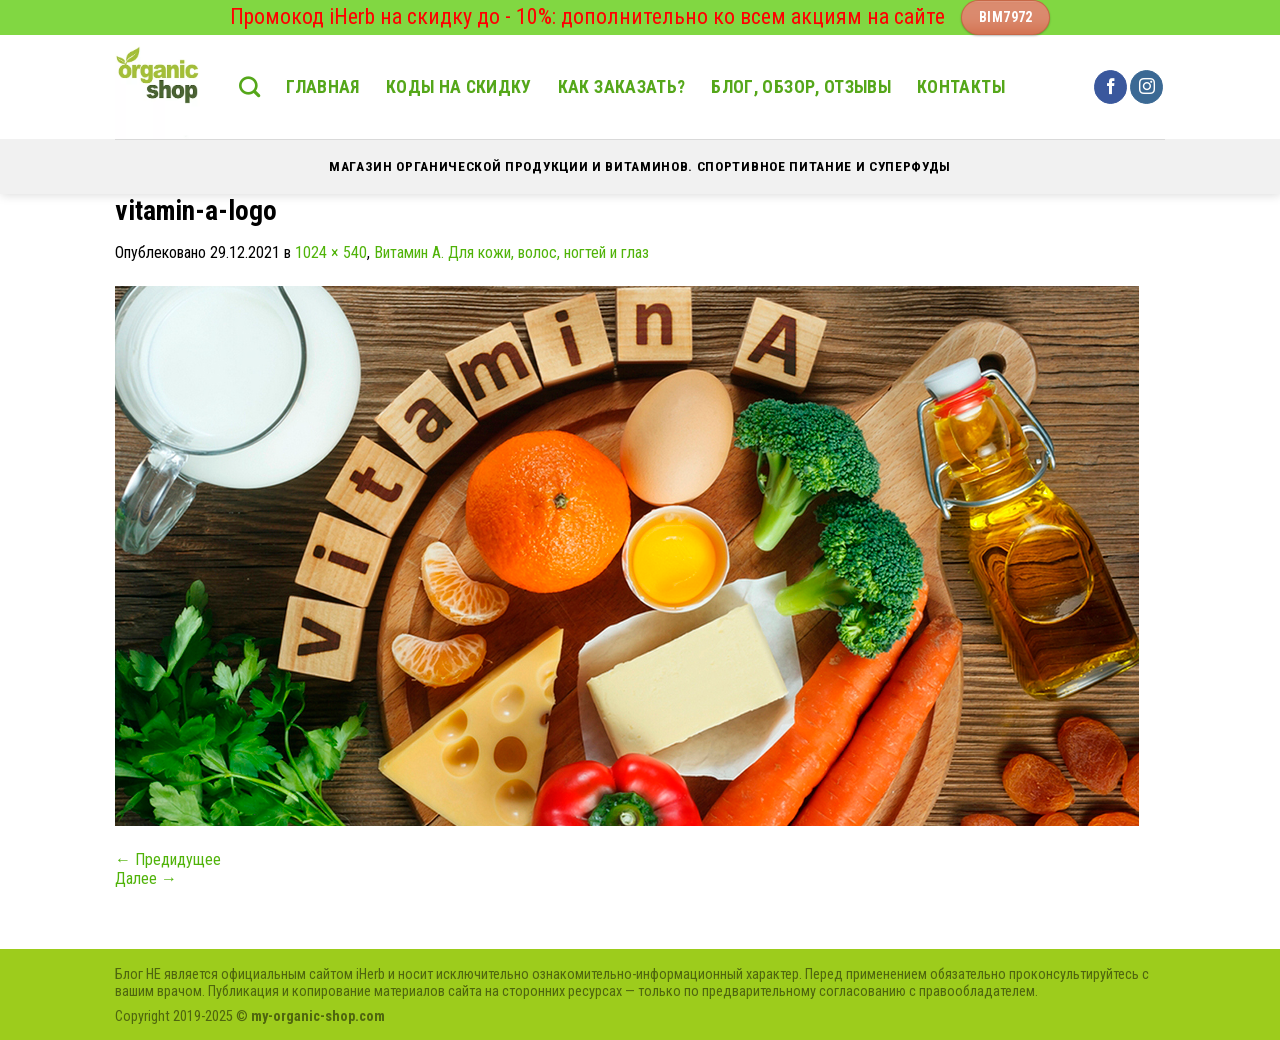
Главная (322, 87)
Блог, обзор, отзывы (801, 87)
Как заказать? (622, 87)
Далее (146, 878)
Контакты (961, 87)
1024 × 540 (331, 252)
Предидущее (168, 859)
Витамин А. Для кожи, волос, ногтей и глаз (511, 252)
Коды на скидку (459, 87)
